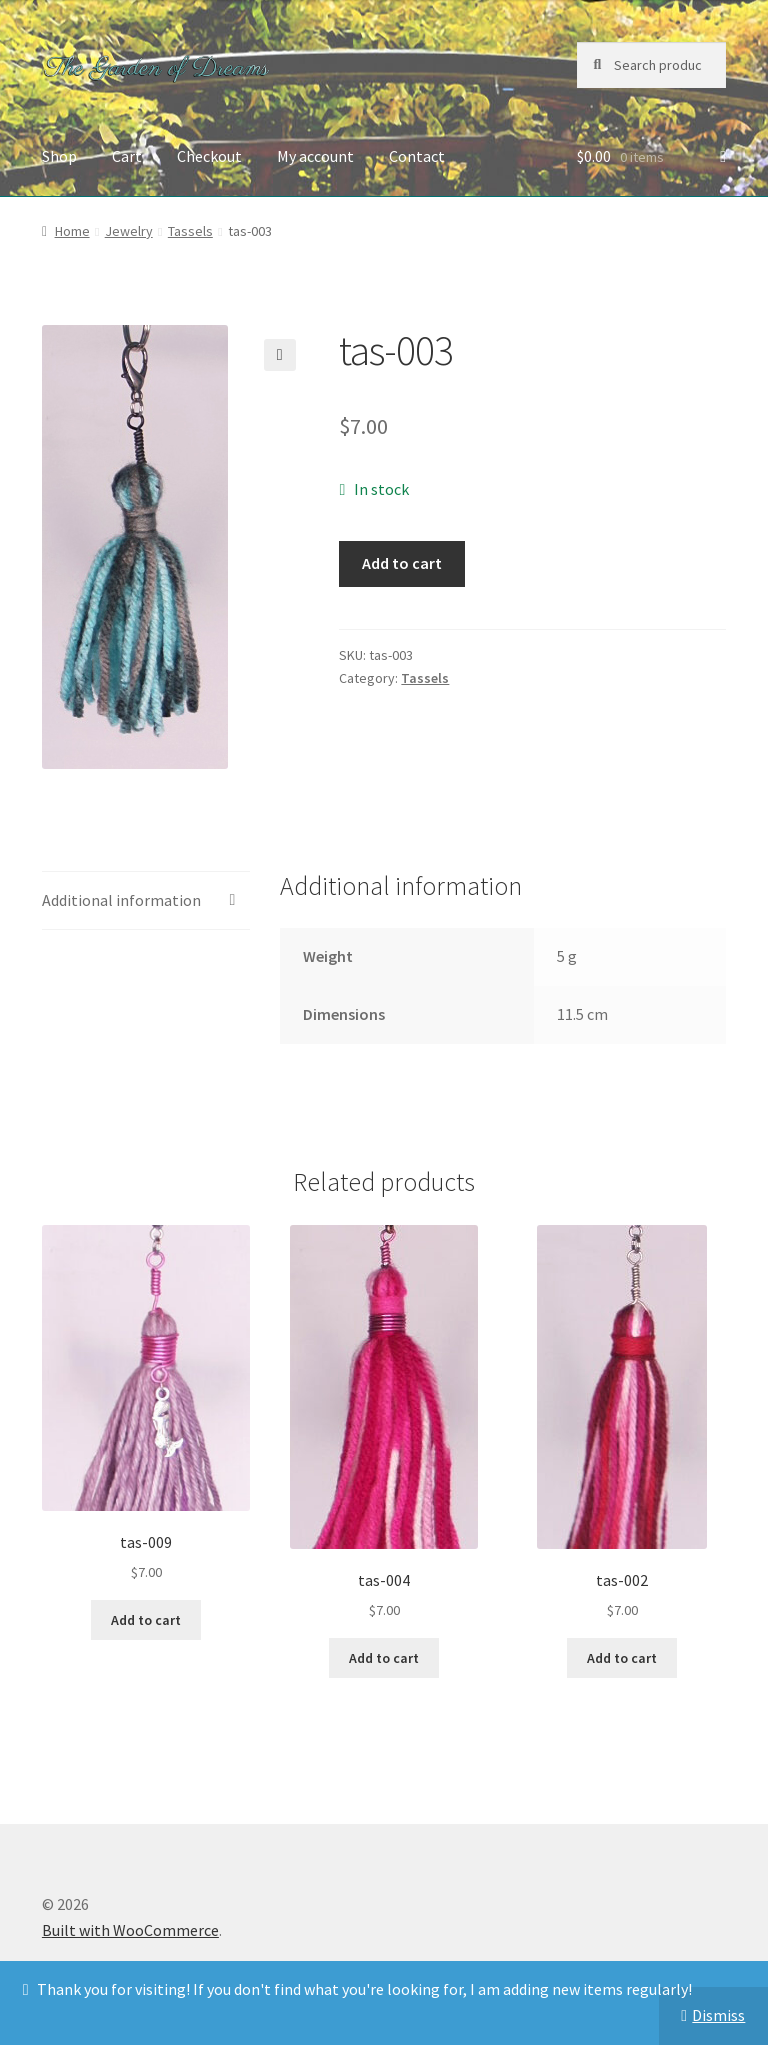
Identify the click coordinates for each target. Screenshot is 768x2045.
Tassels (190, 231)
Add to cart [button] (146, 1620)
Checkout (209, 156)
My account (315, 156)
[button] (280, 355)
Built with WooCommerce (130, 1930)
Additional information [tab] (121, 900)
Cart (127, 156)
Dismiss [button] (718, 2015)
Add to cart (402, 563)
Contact (417, 156)
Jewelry (129, 231)
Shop (59, 156)
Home (72, 231)
